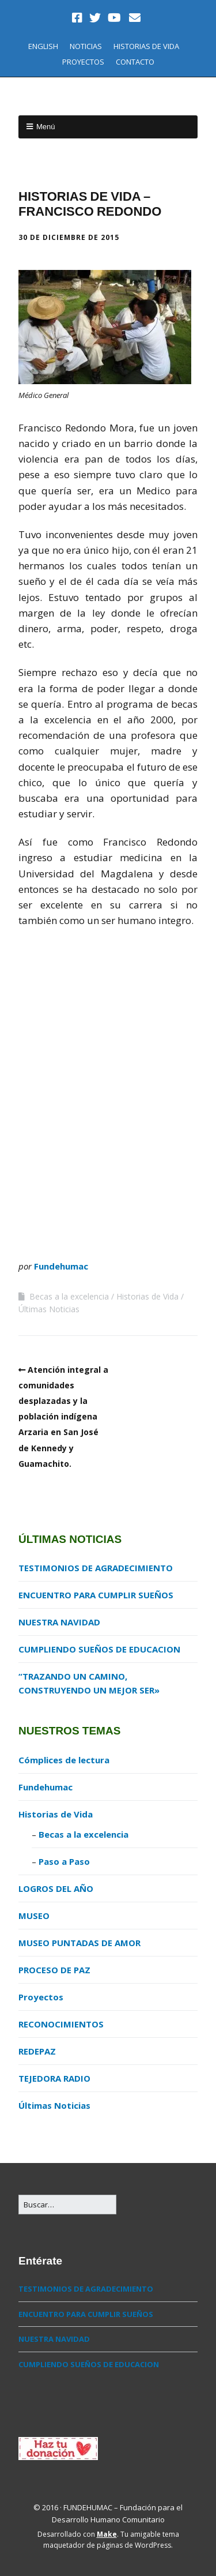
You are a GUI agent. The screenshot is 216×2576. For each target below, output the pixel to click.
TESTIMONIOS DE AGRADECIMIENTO (95, 1568)
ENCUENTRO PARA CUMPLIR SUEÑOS (95, 1595)
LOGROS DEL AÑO (55, 1888)
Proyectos (40, 1997)
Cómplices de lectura (63, 1760)
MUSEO (34, 1915)
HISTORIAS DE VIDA (146, 46)
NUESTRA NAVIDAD (59, 1622)
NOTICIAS (86, 46)
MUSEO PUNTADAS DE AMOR (79, 1942)
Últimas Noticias (48, 1309)
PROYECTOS (83, 62)
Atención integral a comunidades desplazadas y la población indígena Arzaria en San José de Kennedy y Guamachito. (63, 1416)
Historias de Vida (147, 1296)
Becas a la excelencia (69, 1296)
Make (107, 2534)
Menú (45, 126)
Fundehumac (61, 1266)
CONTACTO (135, 62)
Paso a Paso (64, 1861)
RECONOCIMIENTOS (61, 2024)
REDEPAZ (37, 2051)
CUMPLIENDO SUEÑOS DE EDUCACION (99, 1649)
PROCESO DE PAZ (54, 1970)
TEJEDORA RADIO (54, 2078)
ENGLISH (43, 46)
